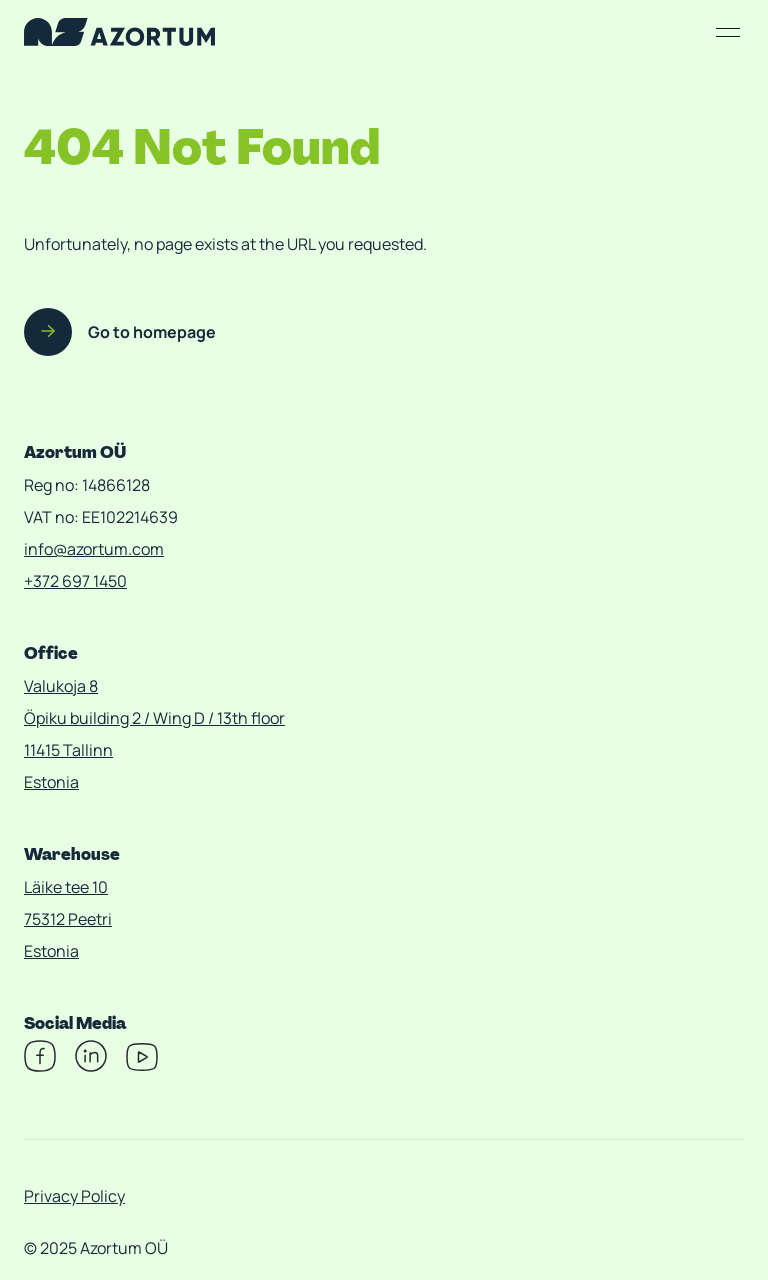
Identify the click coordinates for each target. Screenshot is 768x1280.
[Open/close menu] (728, 32)
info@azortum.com (94, 549)
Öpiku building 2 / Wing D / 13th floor (154, 718)
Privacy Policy (74, 1196)
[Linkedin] (91, 1066)
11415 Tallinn (68, 750)
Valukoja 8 (61, 686)
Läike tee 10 (66, 887)
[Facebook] (40, 1066)
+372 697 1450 (75, 581)
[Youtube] (142, 1066)
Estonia (51, 782)
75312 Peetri (68, 919)
